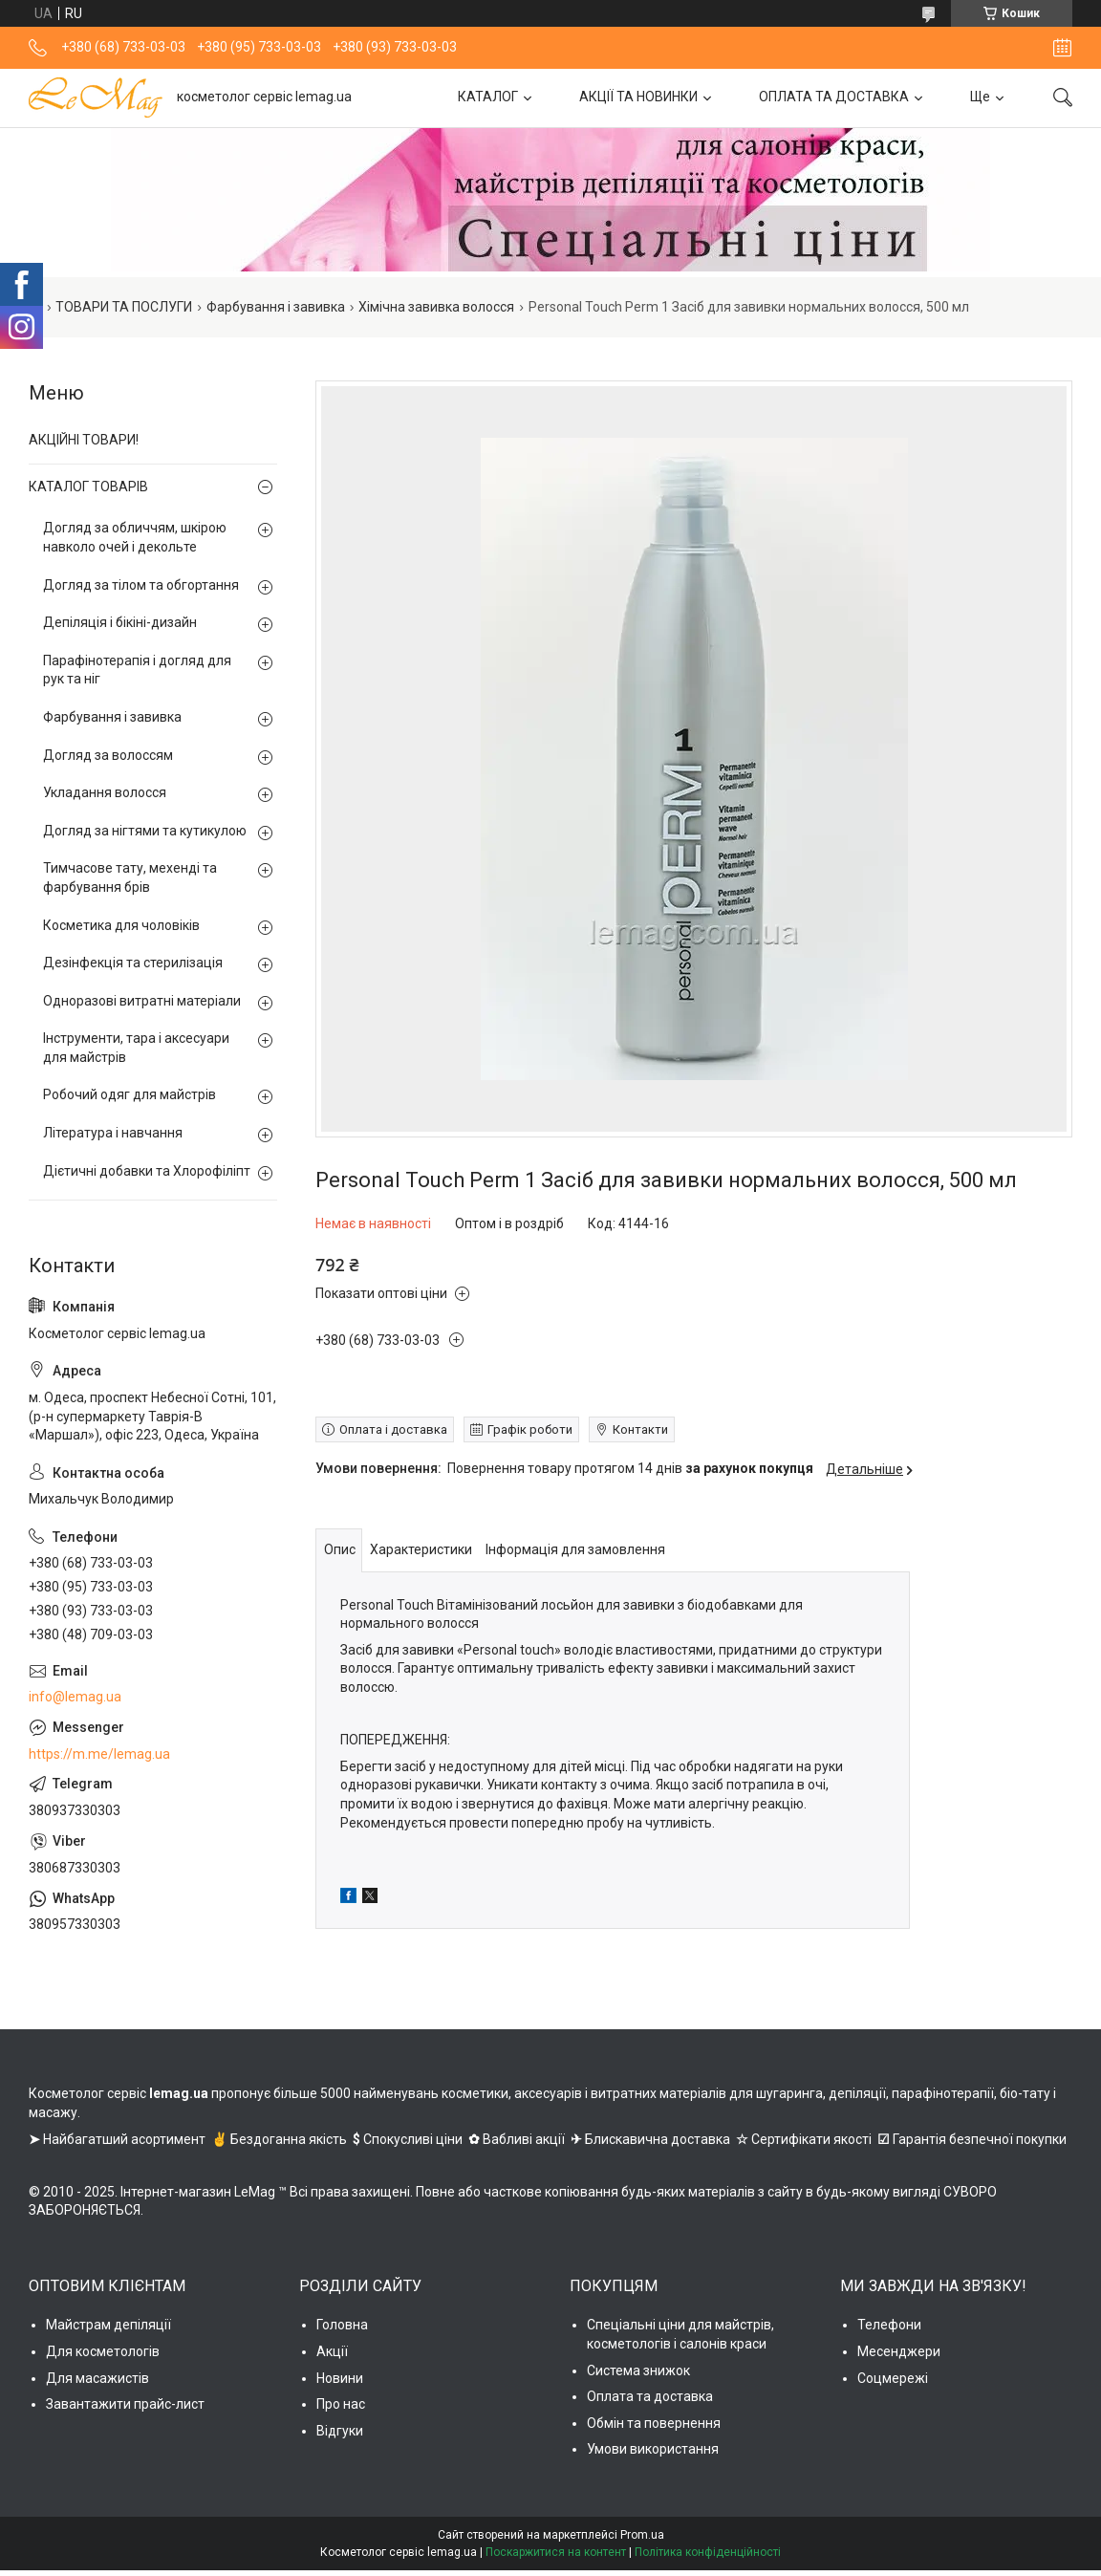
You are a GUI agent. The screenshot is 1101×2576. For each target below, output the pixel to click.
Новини (339, 2378)
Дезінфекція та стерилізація (133, 962)
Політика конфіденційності (708, 2552)
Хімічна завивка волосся (436, 306)
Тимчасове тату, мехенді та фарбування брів (130, 877)
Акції (332, 2351)
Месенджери (898, 2351)
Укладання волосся (104, 792)
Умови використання (653, 2449)
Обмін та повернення (654, 2423)
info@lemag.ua (75, 1696)
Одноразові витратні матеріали (142, 1000)
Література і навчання (113, 1132)
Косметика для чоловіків (121, 925)
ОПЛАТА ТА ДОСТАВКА (834, 96)
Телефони (889, 2324)
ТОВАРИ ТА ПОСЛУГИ (123, 306)
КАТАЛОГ (488, 96)
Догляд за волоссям (108, 755)
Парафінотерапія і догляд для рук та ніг (137, 670)
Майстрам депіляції (108, 2324)
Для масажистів (97, 2378)
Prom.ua (642, 2535)
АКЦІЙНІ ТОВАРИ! (84, 439)
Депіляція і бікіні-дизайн (120, 622)
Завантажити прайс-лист (125, 2404)
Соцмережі (892, 2378)
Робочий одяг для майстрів (129, 1094)
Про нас (340, 2404)
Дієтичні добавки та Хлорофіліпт (146, 1171)
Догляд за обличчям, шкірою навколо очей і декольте (135, 537)
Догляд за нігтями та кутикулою (145, 830)
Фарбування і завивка (275, 306)
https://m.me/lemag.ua (99, 1754)
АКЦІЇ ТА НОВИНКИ (638, 96)
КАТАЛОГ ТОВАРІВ (88, 486)
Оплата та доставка (650, 2396)
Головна (342, 2324)
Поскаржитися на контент (556, 2552)
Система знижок (638, 2370)
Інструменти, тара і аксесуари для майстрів (136, 1047)
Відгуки (339, 2430)
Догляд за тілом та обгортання (141, 585)
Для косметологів (103, 2351)
